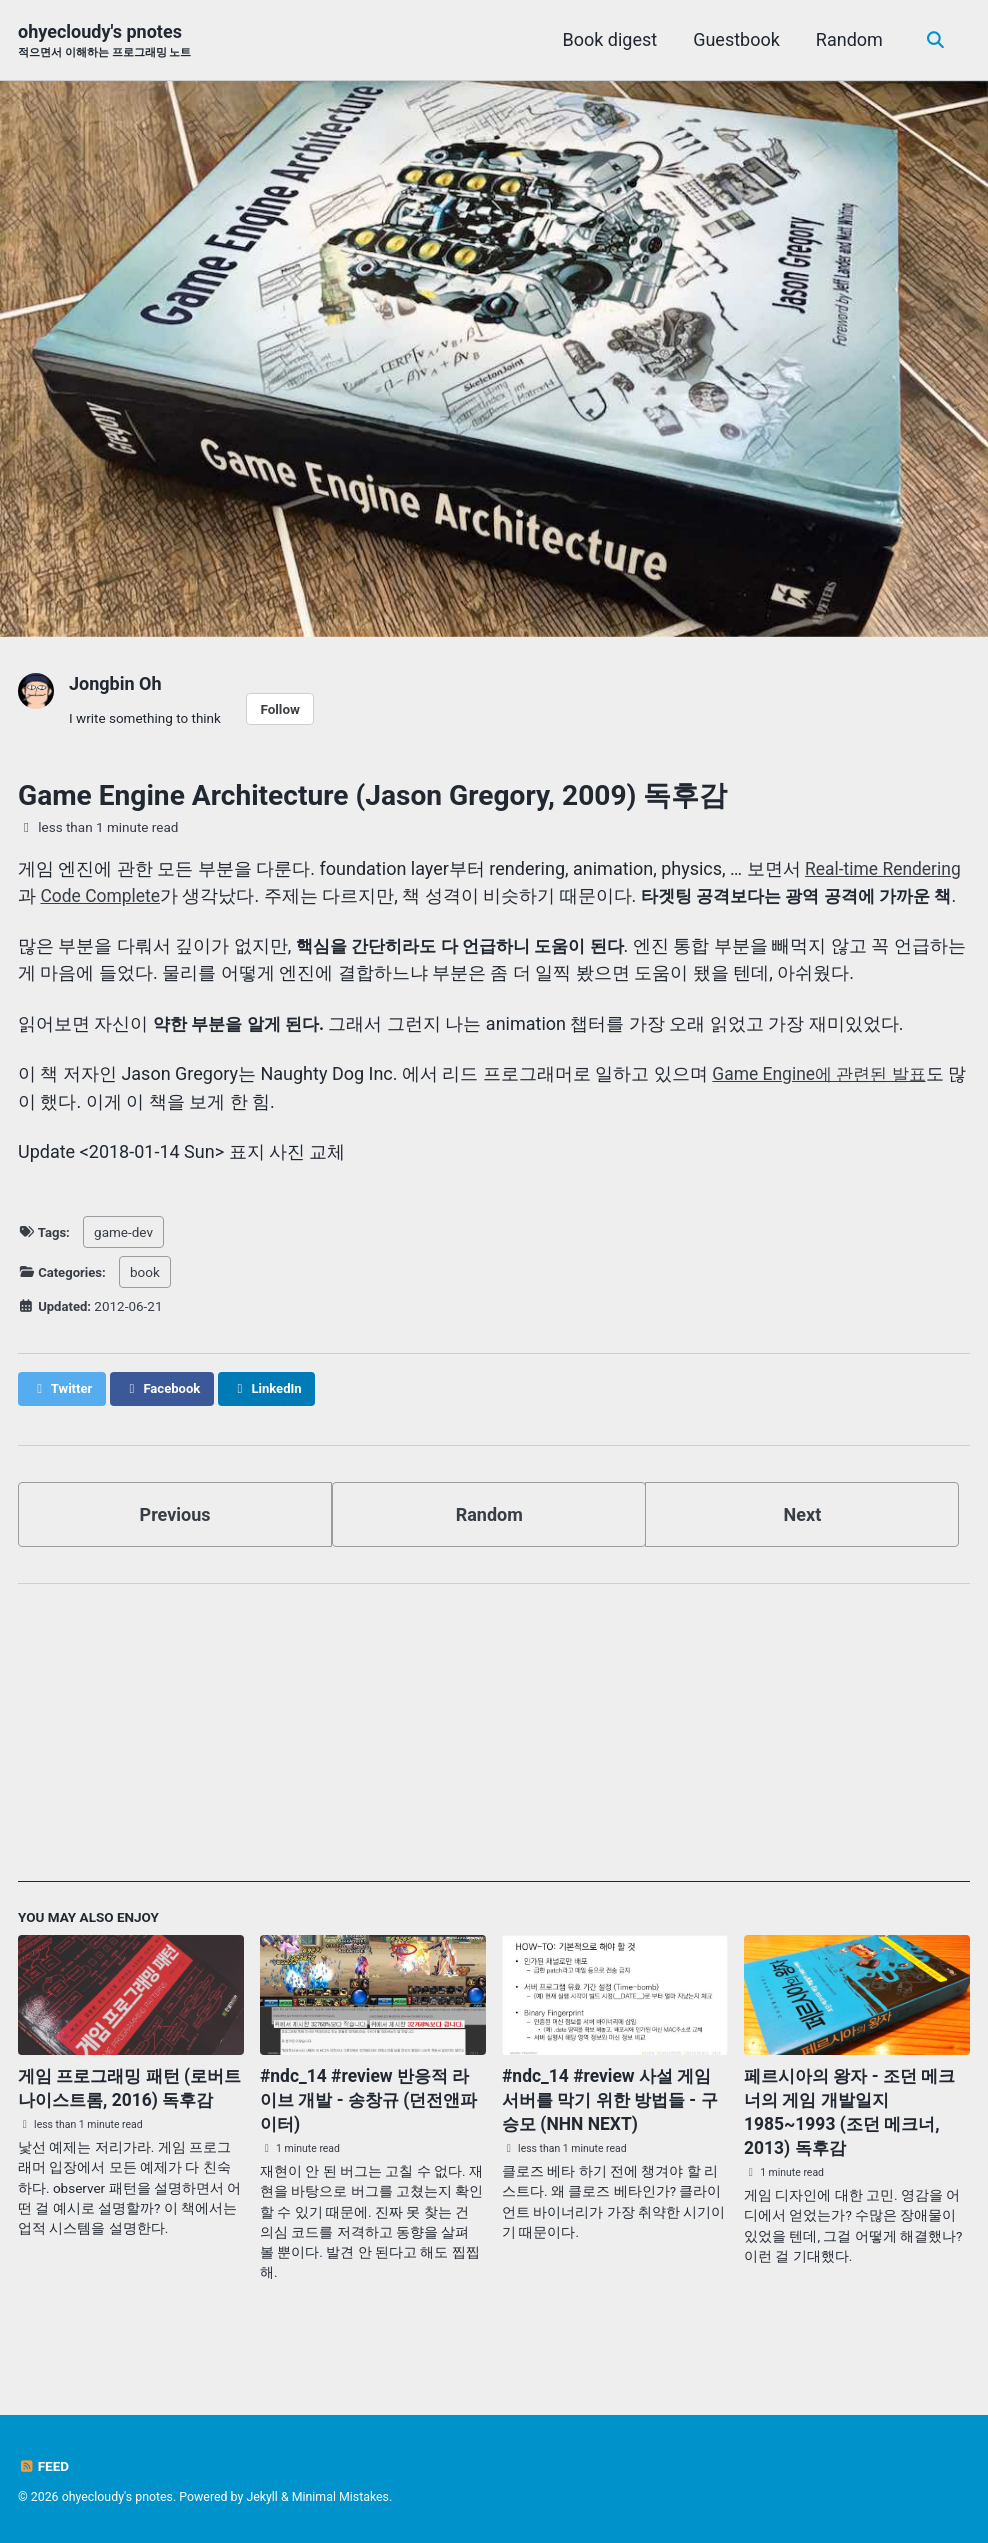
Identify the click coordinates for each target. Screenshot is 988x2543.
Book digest (608, 39)
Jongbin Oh (115, 683)
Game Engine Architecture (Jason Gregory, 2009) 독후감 (372, 795)
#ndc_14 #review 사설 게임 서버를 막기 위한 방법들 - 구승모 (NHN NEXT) (611, 2125)
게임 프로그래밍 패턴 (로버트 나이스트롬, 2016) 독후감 (127, 2125)
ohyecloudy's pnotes (104, 41)
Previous (175, 1540)
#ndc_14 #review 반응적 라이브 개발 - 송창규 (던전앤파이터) (369, 2125)
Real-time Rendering (885, 868)
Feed (44, 2467)
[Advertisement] (494, 1768)
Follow (280, 709)
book (147, 1298)
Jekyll (262, 2498)
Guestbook (735, 39)
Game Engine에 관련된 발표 (823, 1100)
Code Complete (101, 895)
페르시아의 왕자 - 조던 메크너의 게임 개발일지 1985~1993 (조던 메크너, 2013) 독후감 (855, 2137)
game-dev (124, 1258)
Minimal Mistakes (340, 2498)
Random (847, 39)
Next (803, 1540)
